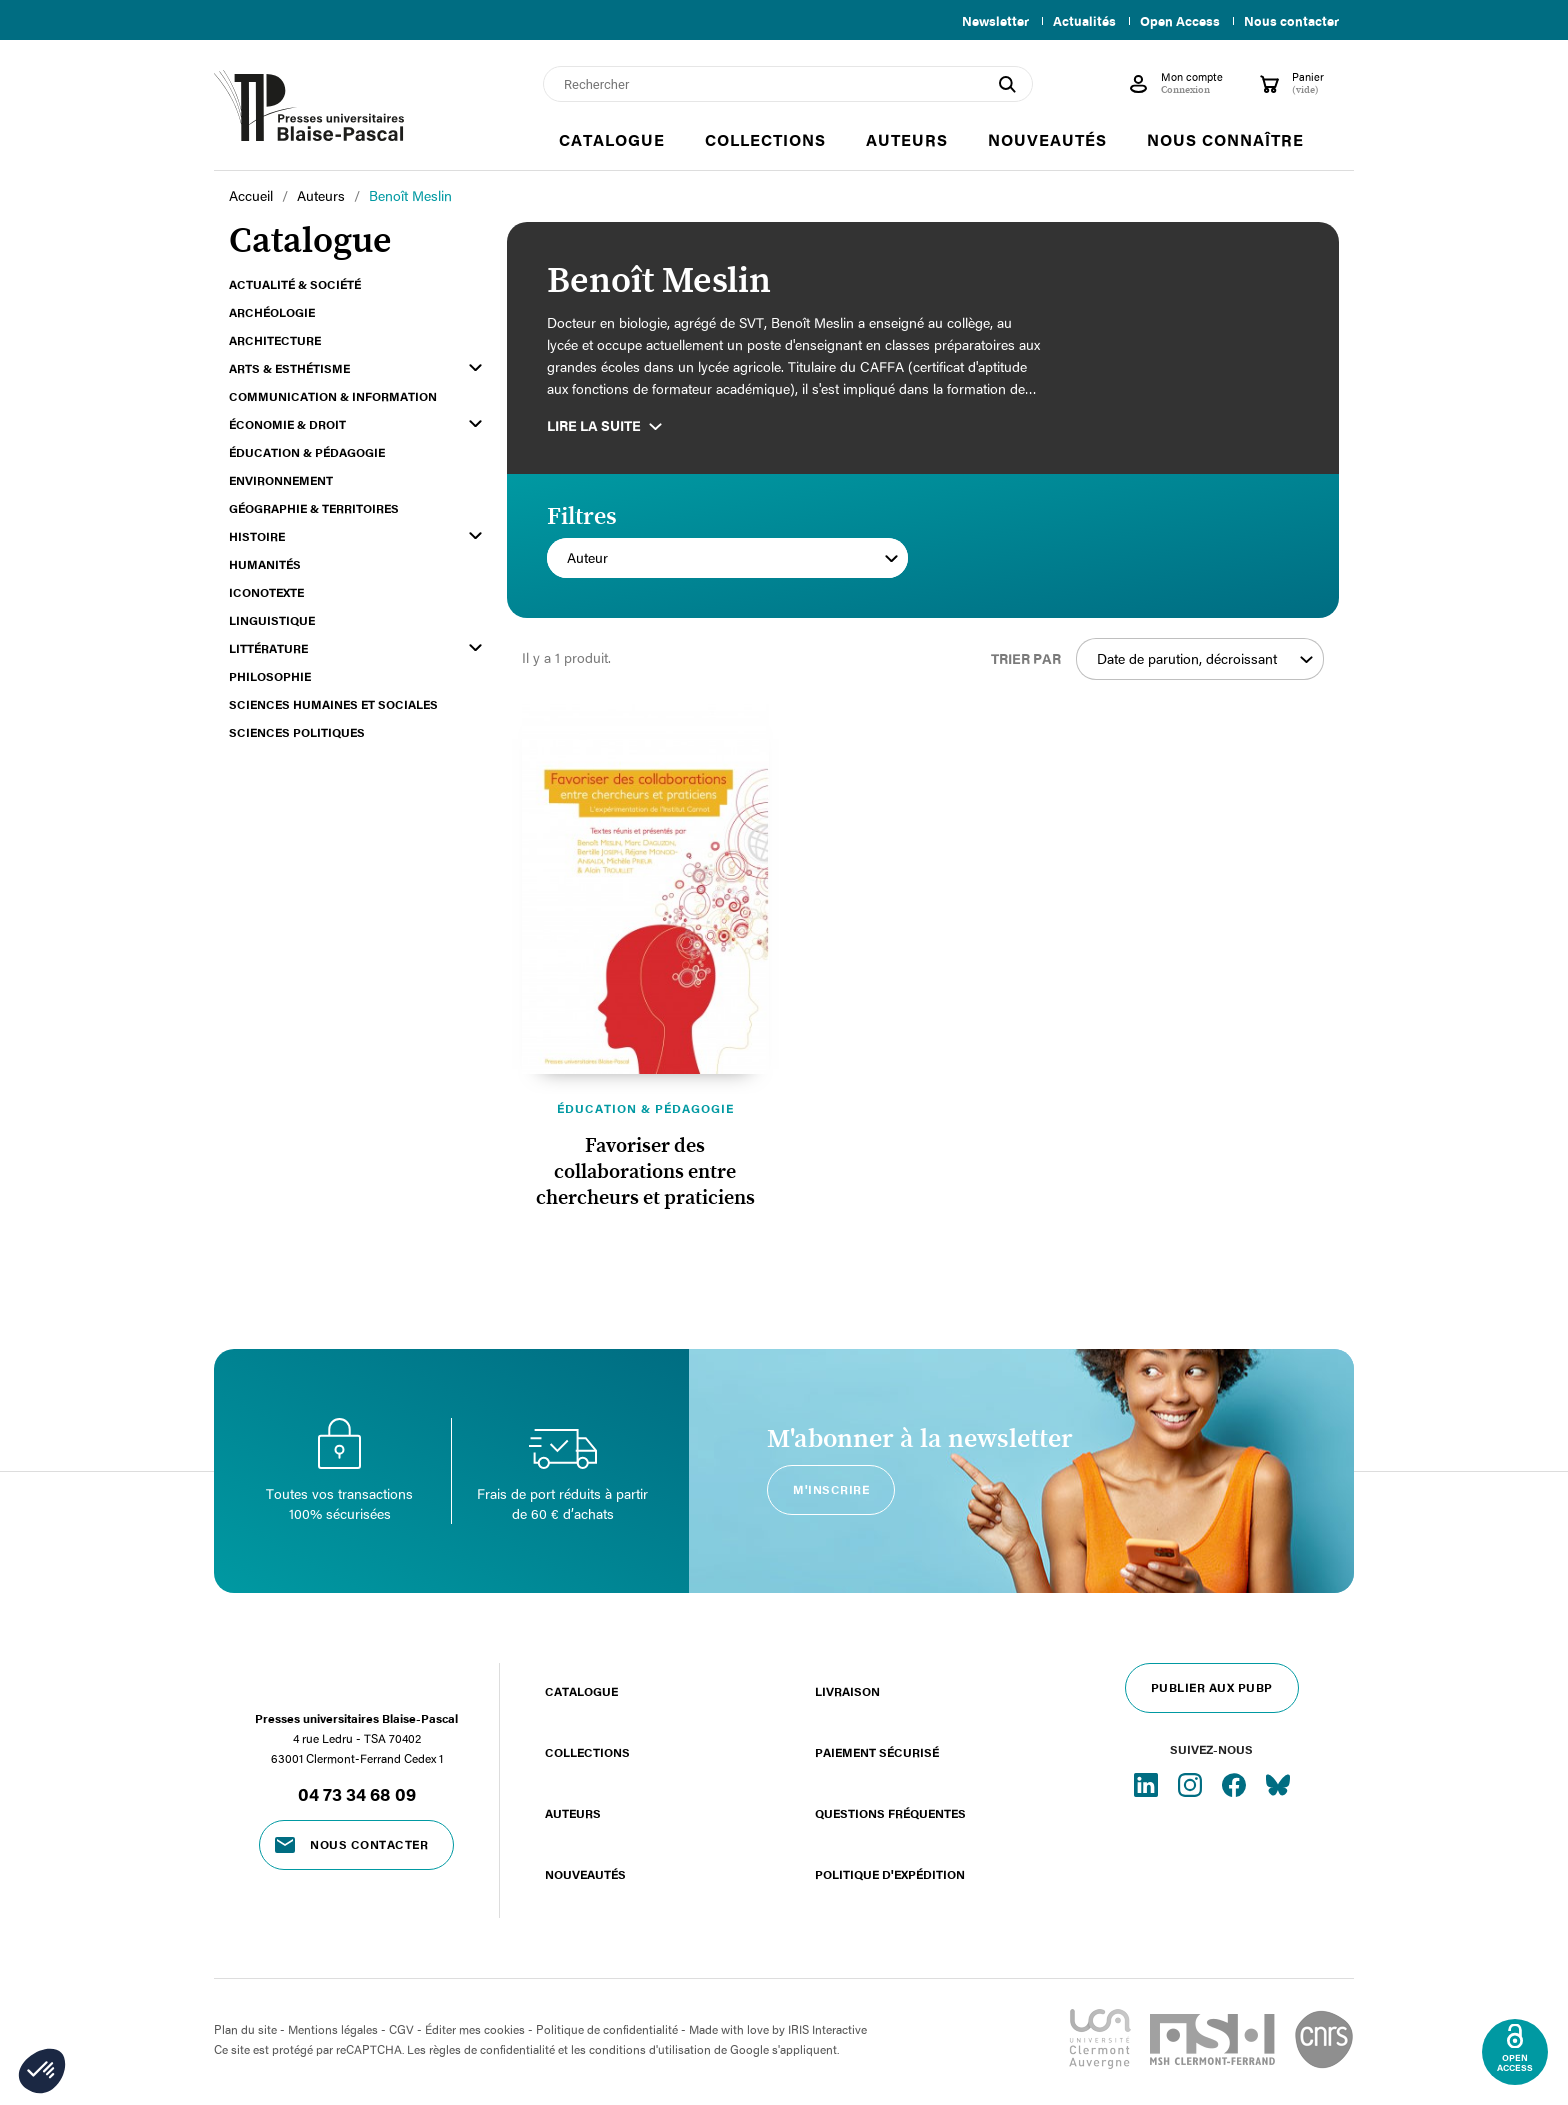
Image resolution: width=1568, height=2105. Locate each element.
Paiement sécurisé (877, 1752)
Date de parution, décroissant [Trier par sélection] (1205, 659)
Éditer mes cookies (475, 2029)
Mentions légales (333, 2029)
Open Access (1176, 21)
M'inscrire (831, 1489)
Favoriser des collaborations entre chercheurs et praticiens (645, 1172)
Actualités (1076, 21)
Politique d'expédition (890, 1874)
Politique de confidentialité (607, 2029)
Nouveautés (585, 1874)
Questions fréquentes (890, 1813)
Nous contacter (1291, 21)
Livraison (847, 1691)
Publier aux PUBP (1212, 1687)
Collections (587, 1752)
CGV (401, 2029)
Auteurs (573, 1813)
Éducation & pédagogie (645, 1108)
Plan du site (245, 2029)
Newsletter (983, 21)
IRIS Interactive (827, 2029)
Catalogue (581, 1691)
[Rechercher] (788, 84)
